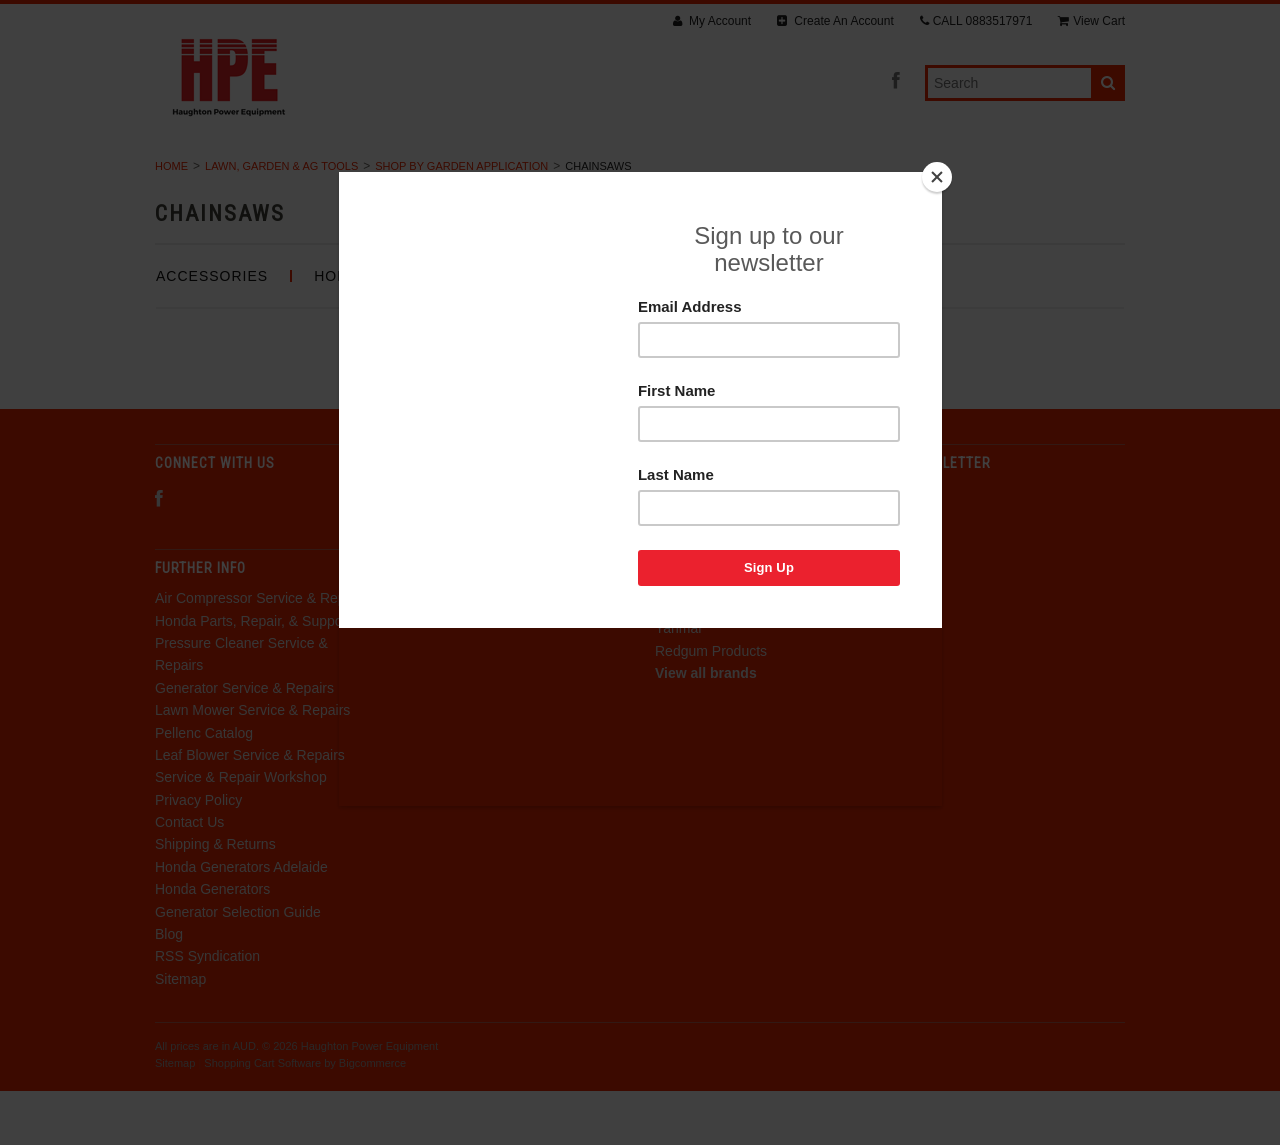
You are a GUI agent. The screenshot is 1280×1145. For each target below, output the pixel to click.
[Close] (937, 177)
